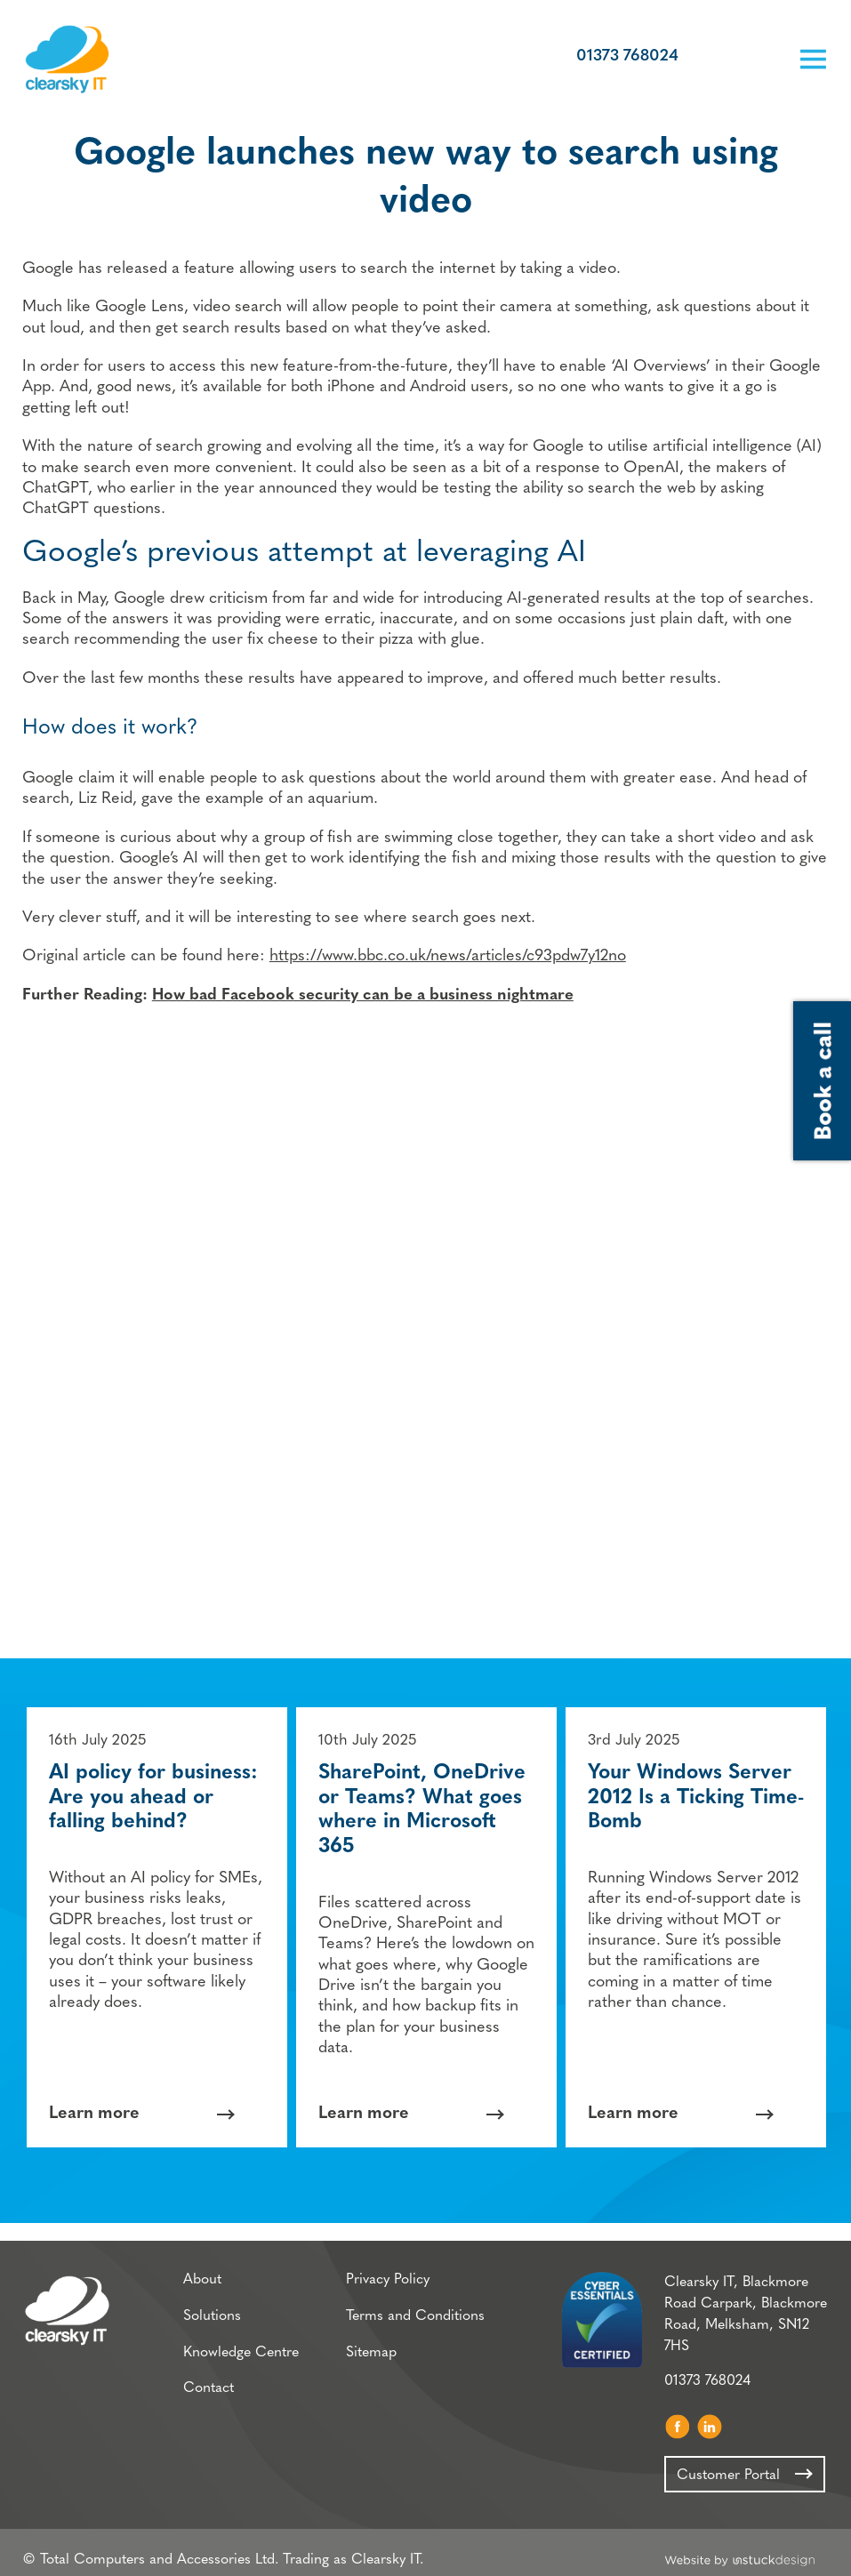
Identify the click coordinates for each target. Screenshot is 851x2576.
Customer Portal (714, 59)
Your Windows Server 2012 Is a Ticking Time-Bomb (696, 1787)
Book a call (756, 59)
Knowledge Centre (241, 2343)
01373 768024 (626, 57)
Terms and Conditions (415, 2306)
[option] (157, 1917)
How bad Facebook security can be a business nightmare (363, 997)
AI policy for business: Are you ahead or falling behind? (153, 1787)
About (202, 2270)
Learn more (94, 2103)
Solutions (212, 2306)
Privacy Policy (388, 2270)
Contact (208, 2379)
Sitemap (371, 2343)
